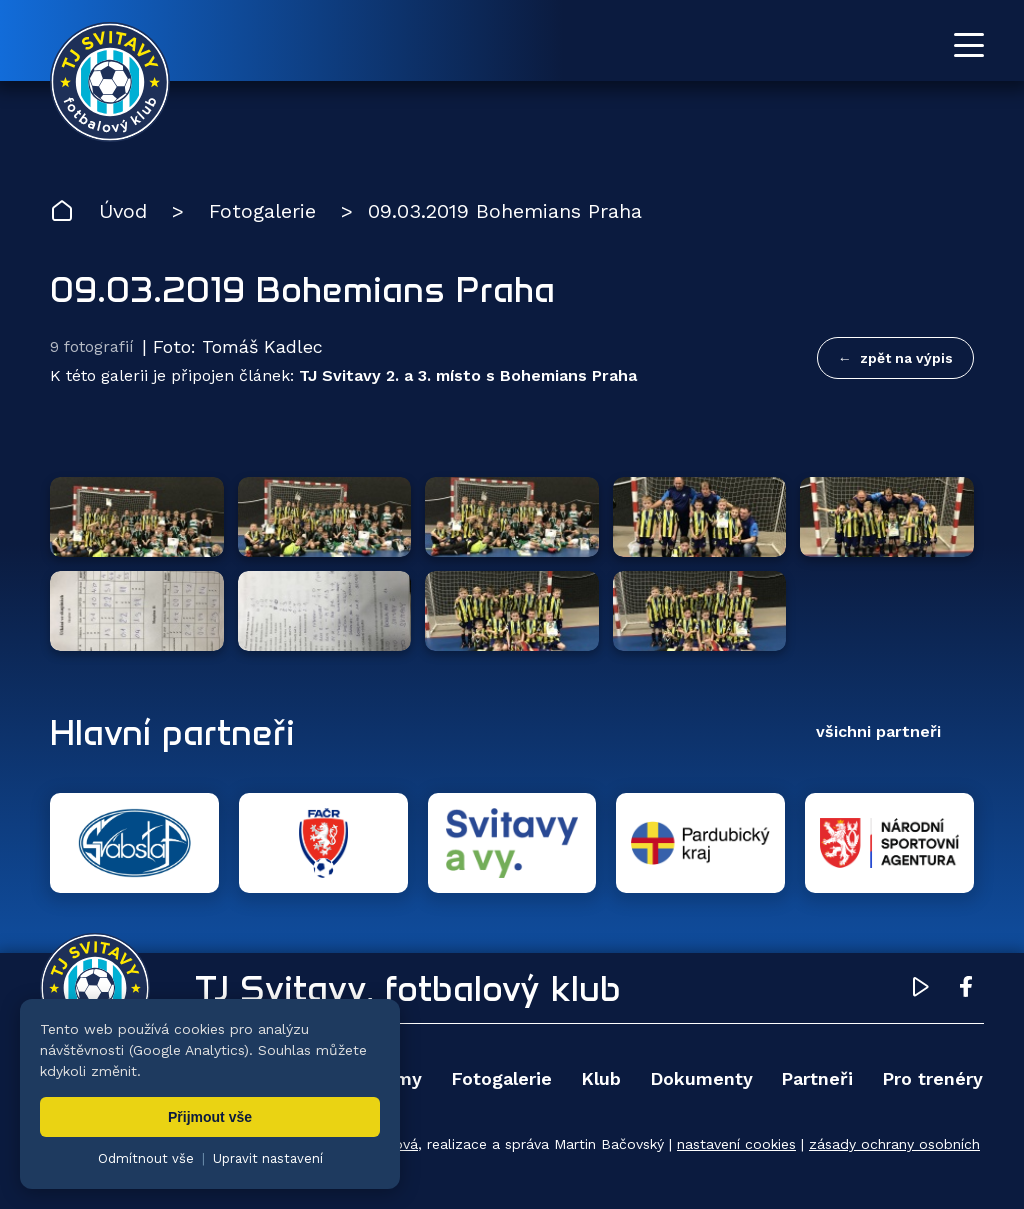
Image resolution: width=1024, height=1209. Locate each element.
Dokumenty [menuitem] (701, 1078)
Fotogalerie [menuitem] (501, 1078)
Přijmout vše (210, 1117)
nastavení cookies (736, 1144)
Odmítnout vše (146, 1158)
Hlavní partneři (172, 732)
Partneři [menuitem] (817, 1078)
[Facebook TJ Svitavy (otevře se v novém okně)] (966, 990)
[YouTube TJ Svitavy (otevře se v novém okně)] (921, 990)
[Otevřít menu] (969, 45)
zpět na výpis (906, 358)
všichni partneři (878, 731)
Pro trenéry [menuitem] (932, 1078)
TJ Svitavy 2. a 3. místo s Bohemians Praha (468, 375)
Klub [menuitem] (601, 1078)
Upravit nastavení (268, 1158)
